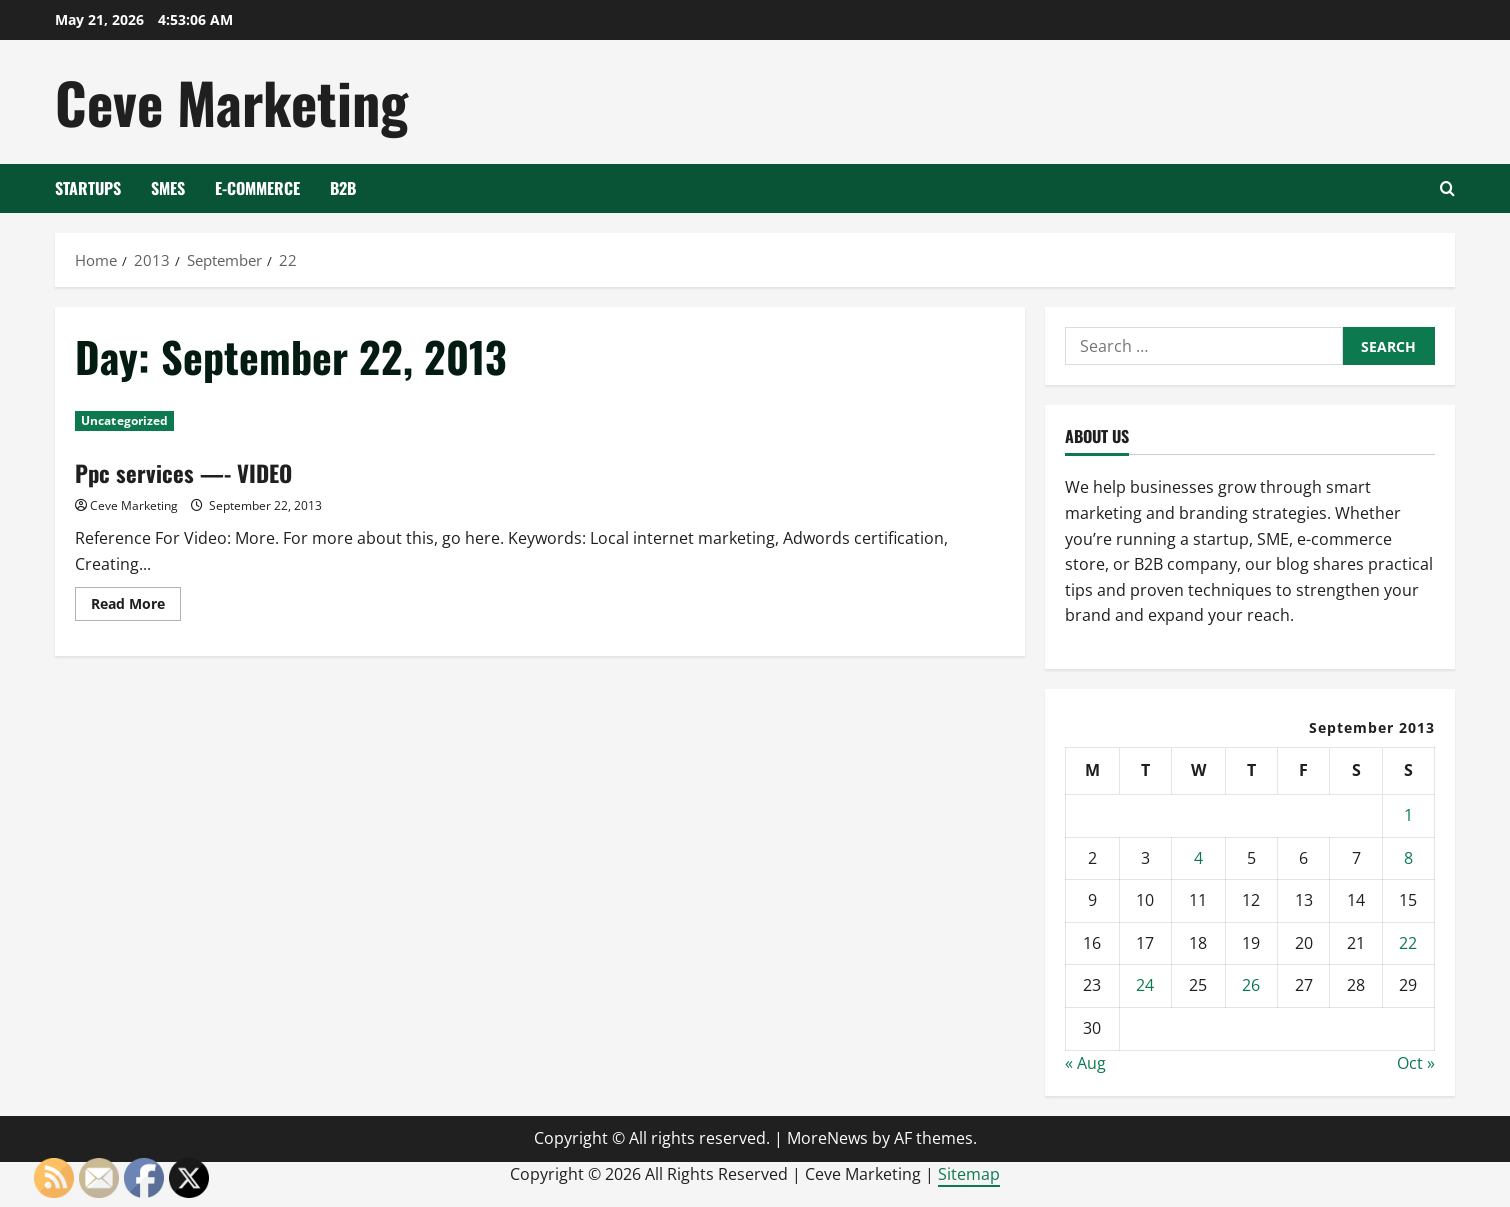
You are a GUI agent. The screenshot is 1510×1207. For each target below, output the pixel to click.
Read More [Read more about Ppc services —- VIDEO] (136, 607)
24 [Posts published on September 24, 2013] (1145, 985)
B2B (343, 188)
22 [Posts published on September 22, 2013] (1408, 943)
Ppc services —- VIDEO (187, 472)
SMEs (168, 188)
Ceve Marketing (231, 101)
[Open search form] (1447, 188)
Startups (88, 188)
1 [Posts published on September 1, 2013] (1408, 815)
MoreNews (827, 1138)
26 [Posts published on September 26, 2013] (1251, 985)
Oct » (1416, 1063)
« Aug (1085, 1063)
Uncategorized (124, 420)
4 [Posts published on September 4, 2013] (1198, 858)
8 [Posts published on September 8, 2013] (1408, 858)
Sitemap (969, 1174)
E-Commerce (257, 188)
